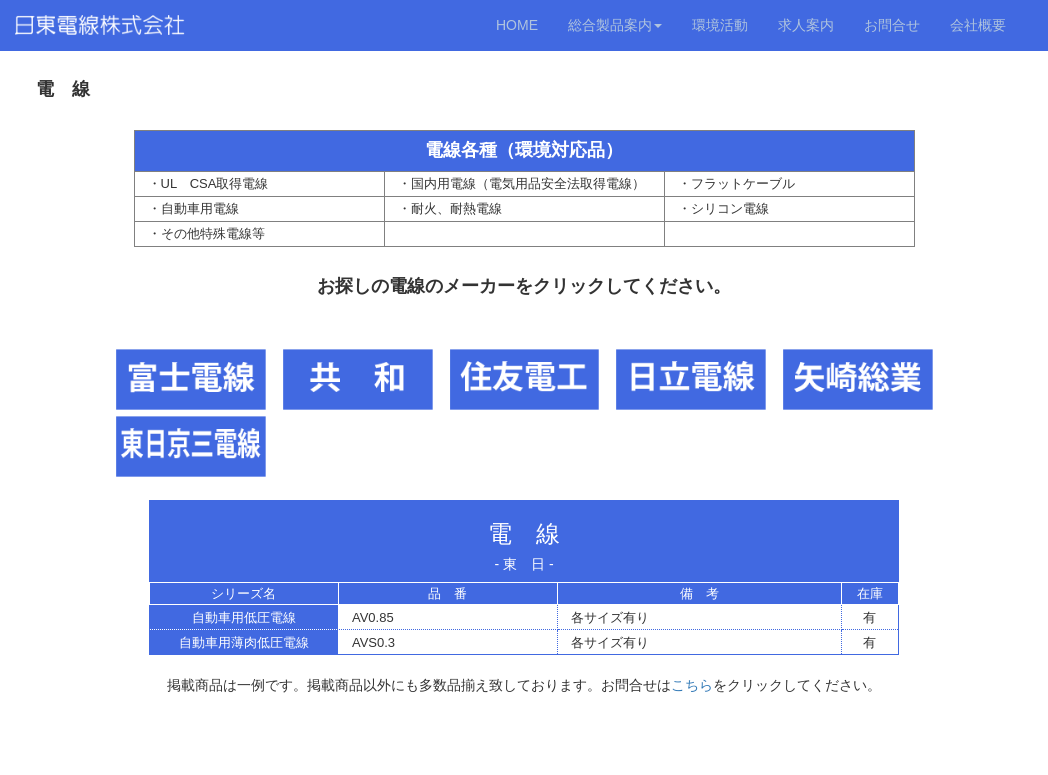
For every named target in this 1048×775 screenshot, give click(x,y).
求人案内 (806, 25)
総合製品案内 (615, 25)
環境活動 (720, 25)
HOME (517, 25)
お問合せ (892, 25)
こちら (692, 685)
